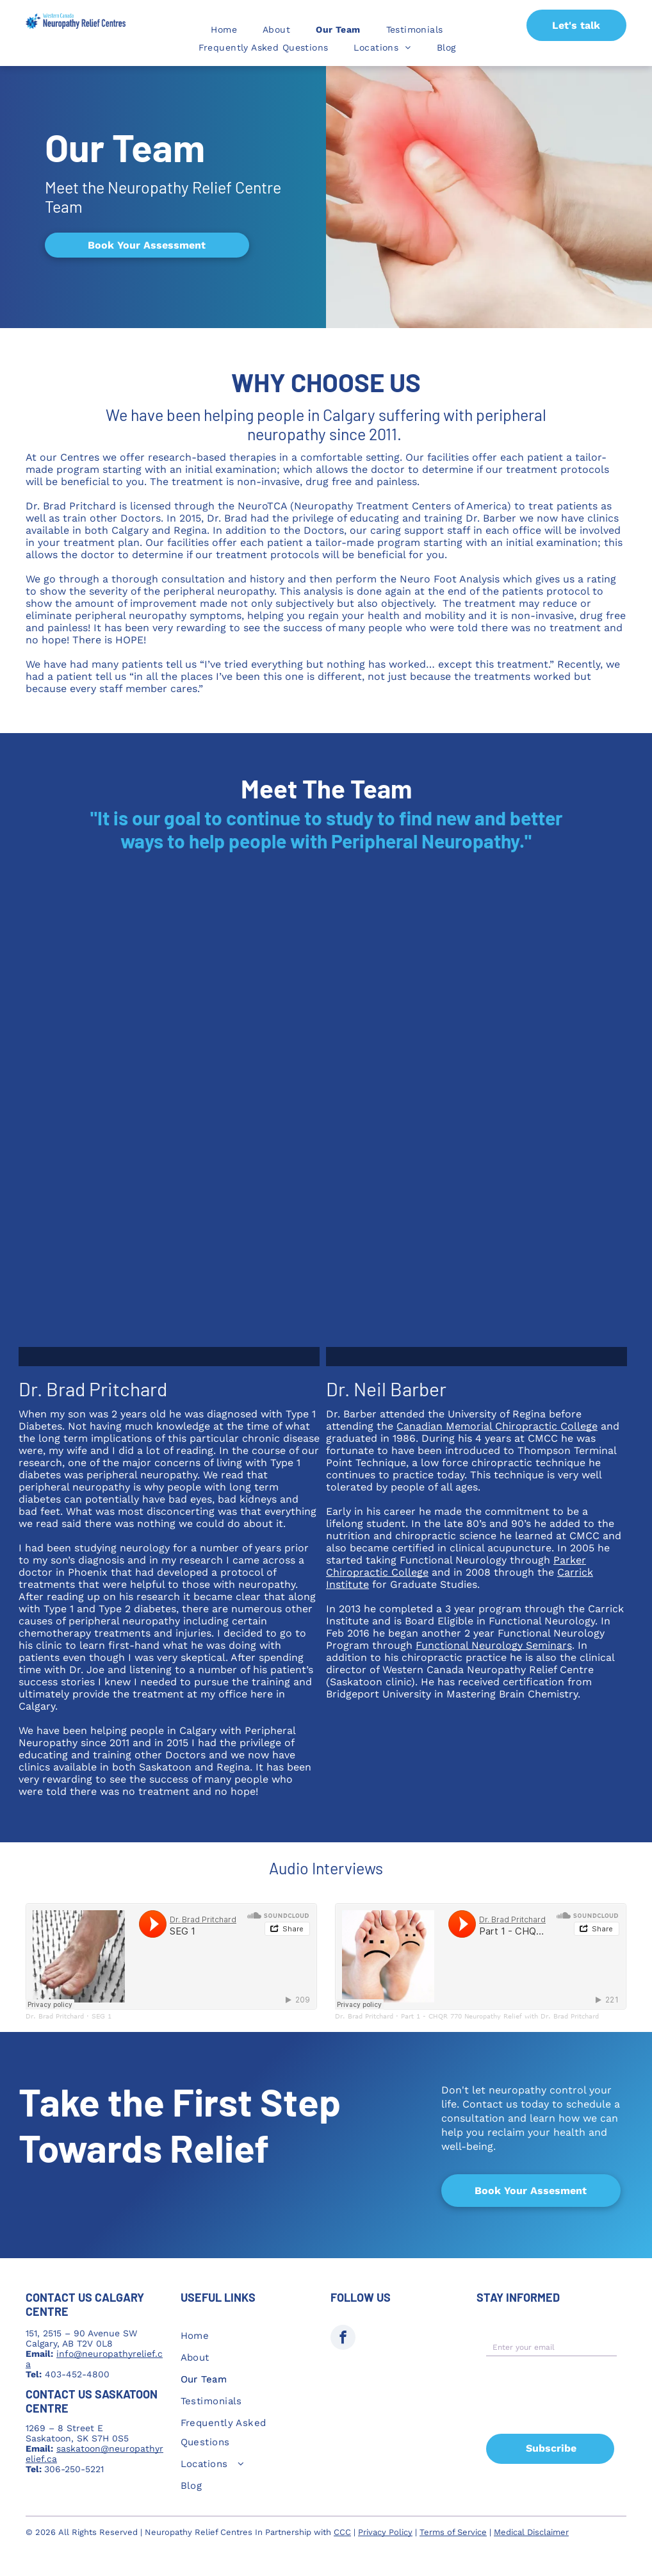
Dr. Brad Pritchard (55, 2016)
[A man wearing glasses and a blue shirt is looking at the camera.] (476, 1122)
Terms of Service (453, 2532)
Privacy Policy (385, 2532)
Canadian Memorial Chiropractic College (497, 1426)
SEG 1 (101, 2016)
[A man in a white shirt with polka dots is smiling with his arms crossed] (169, 1122)
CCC (342, 2532)
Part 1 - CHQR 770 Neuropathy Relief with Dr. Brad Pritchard (500, 2016)
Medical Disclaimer (531, 2532)
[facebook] (342, 2339)
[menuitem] (224, 29)
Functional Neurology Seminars (494, 1645)
